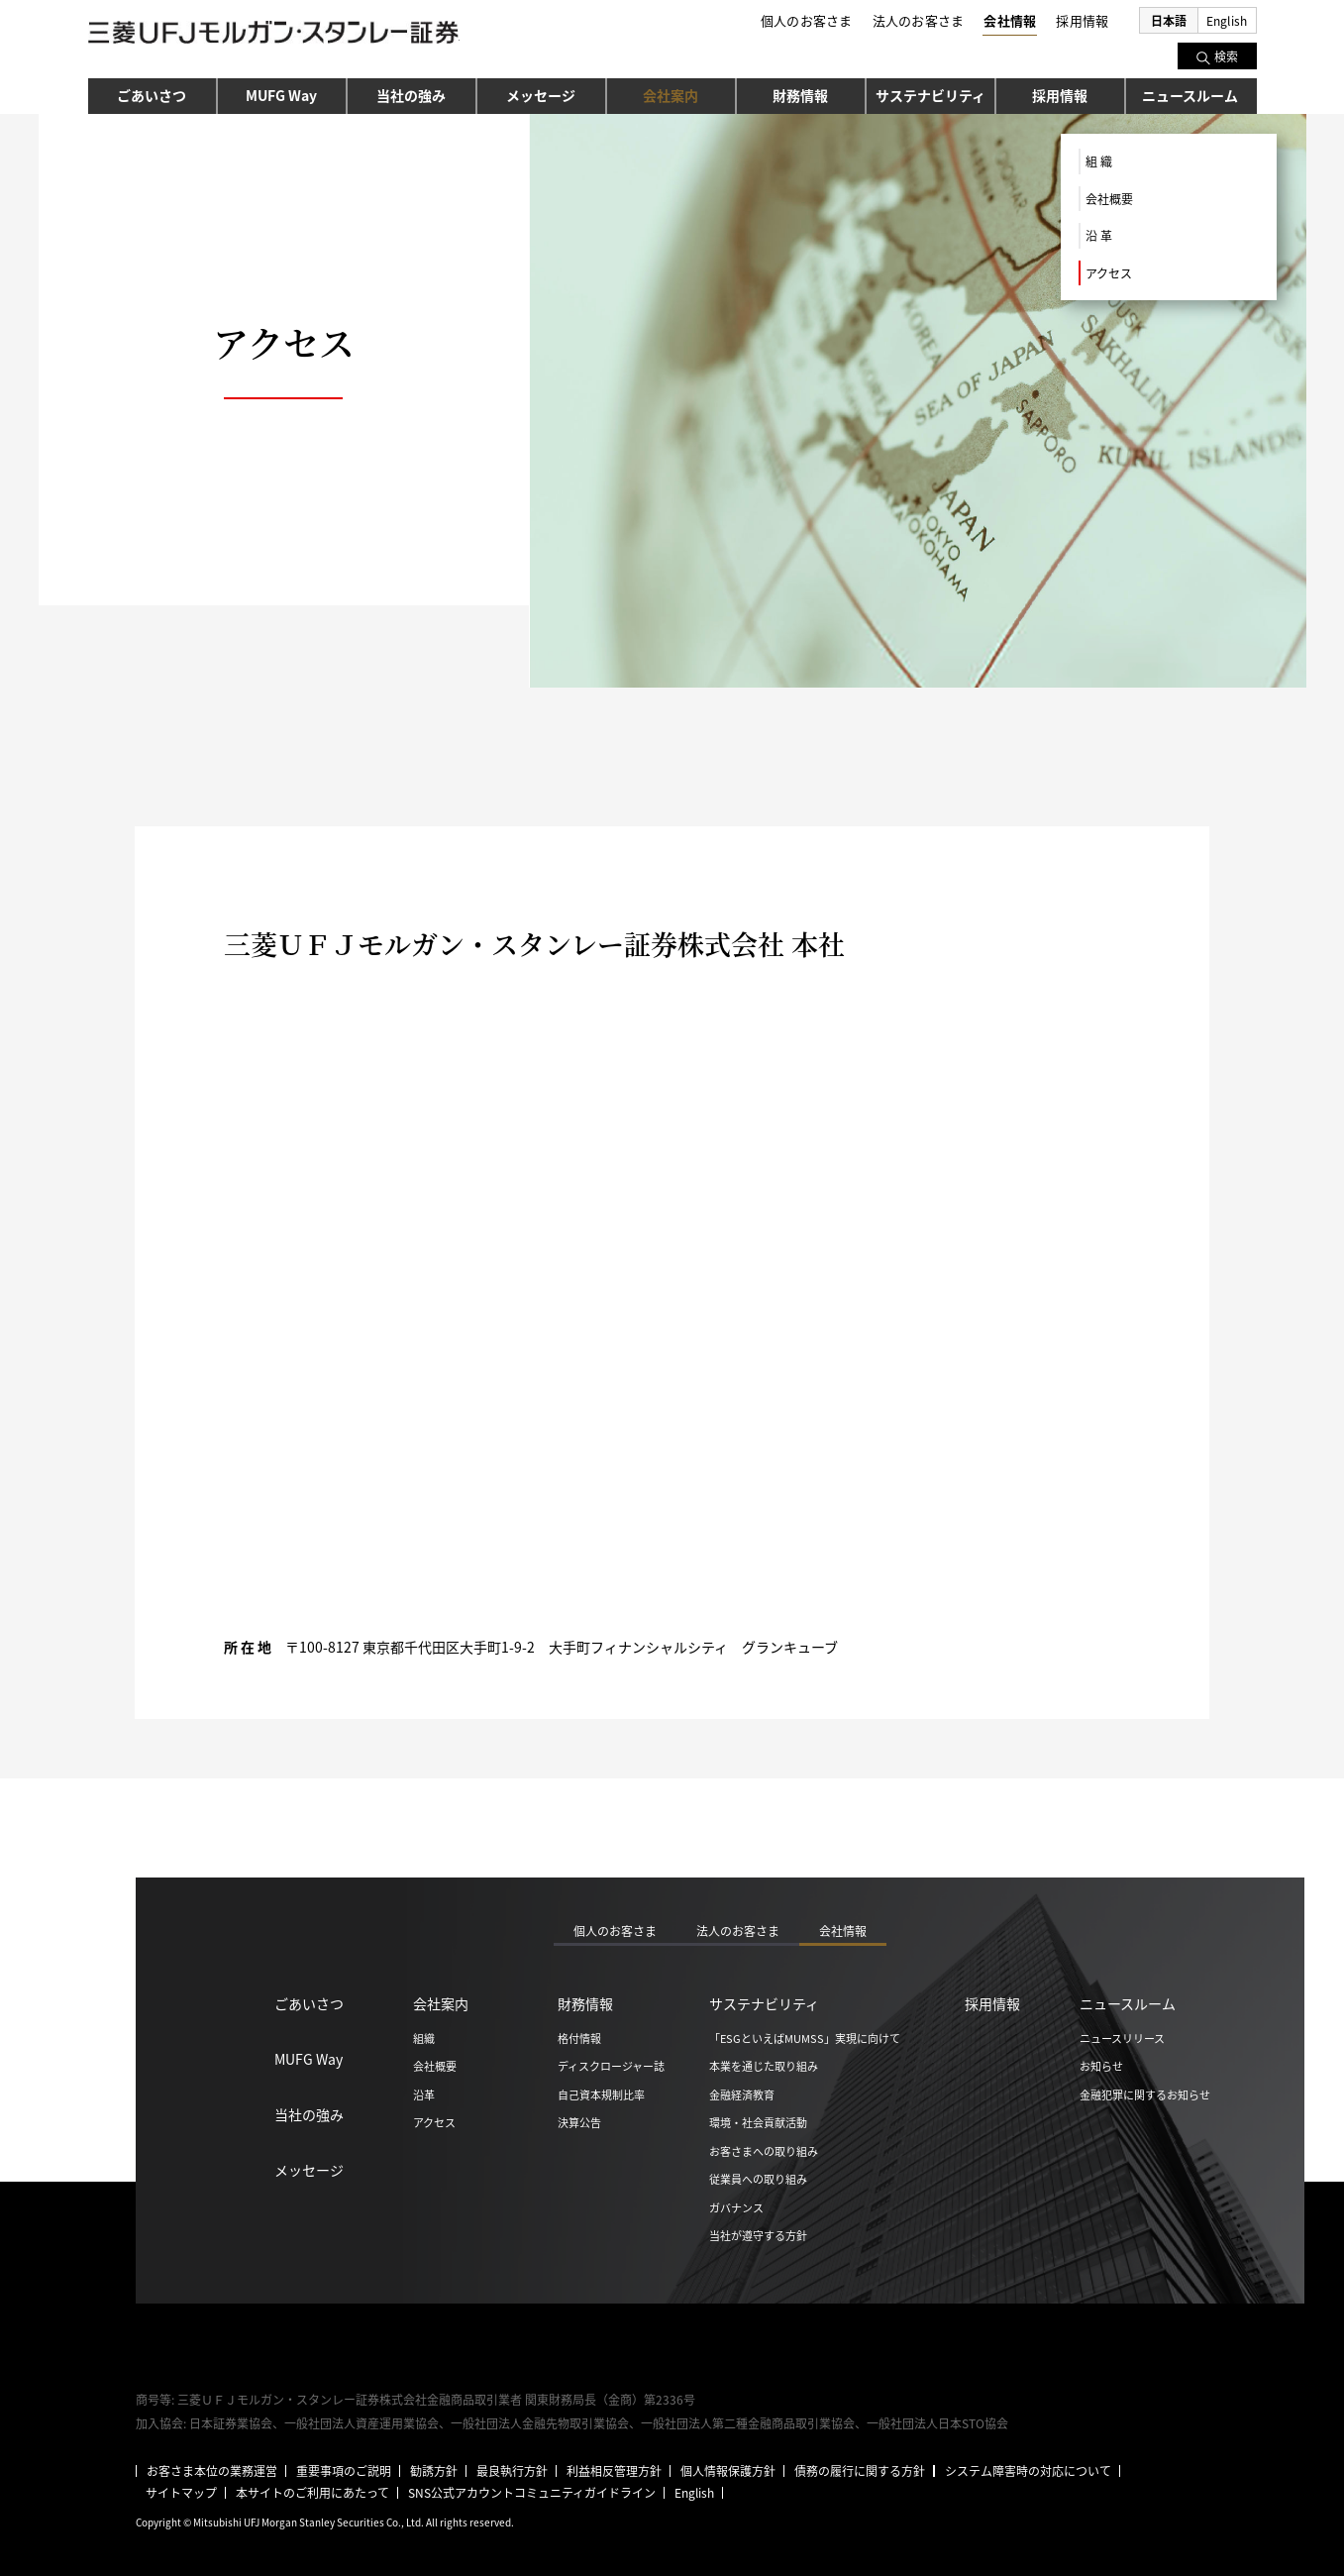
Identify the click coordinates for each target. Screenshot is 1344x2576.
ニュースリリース (1122, 2038)
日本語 (1169, 20)
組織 (424, 2038)
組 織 (1099, 161)
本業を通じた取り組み (763, 2066)
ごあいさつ (151, 95)
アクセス (1109, 273)
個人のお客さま (807, 20)
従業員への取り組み (758, 2179)
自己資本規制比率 (601, 2094)
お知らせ (1101, 2066)
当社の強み (411, 95)
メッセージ (540, 95)
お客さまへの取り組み (763, 2151)
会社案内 (670, 95)
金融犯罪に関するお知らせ (1145, 2094)
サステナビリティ (930, 95)
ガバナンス (736, 2207)
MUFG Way (281, 95)
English (1227, 20)
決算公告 (579, 2122)
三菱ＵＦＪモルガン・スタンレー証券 (274, 36)
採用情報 (1059, 95)
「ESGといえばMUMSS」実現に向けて (804, 2038)
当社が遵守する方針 (758, 2235)
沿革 (424, 2094)
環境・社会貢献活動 (758, 2122)
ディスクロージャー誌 (611, 2066)
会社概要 (1109, 198)
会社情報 (1009, 20)
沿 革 (1099, 235)
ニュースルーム (1190, 95)
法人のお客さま (919, 20)
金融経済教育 (742, 2094)
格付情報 (579, 2038)
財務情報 (800, 95)
